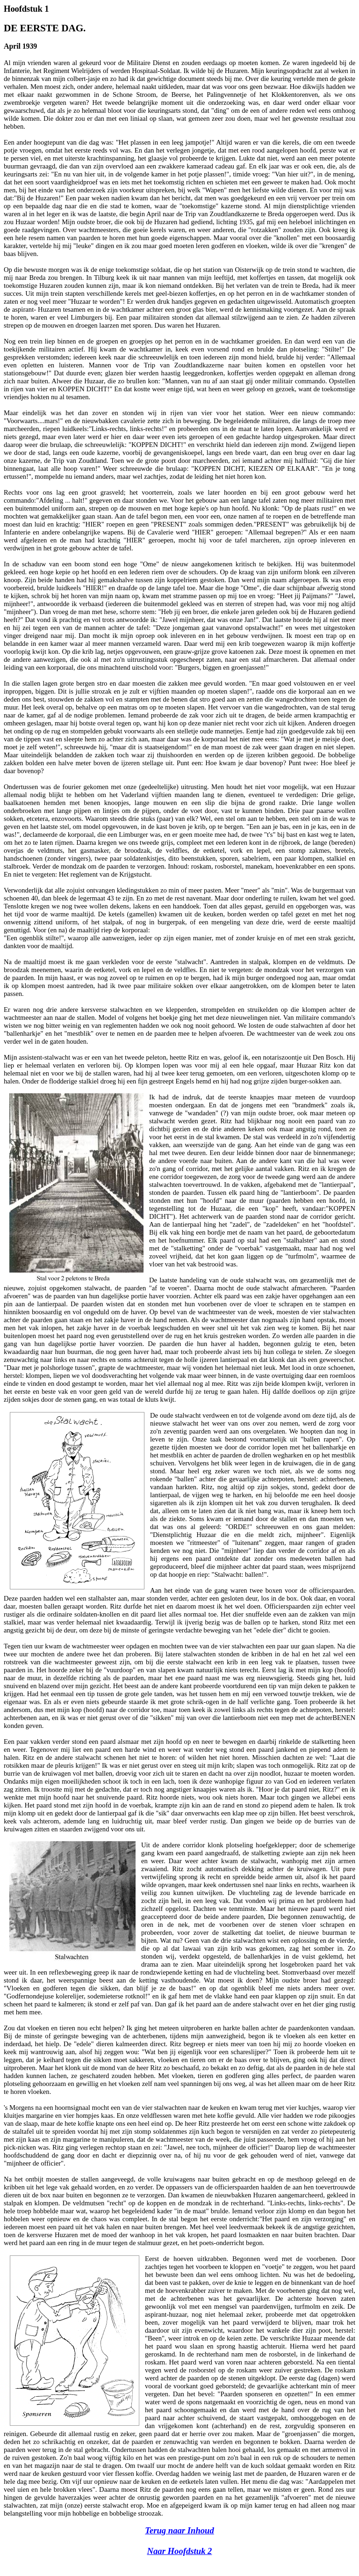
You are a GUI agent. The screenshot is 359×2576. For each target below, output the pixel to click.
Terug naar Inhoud (179, 2530)
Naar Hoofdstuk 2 (179, 2551)
